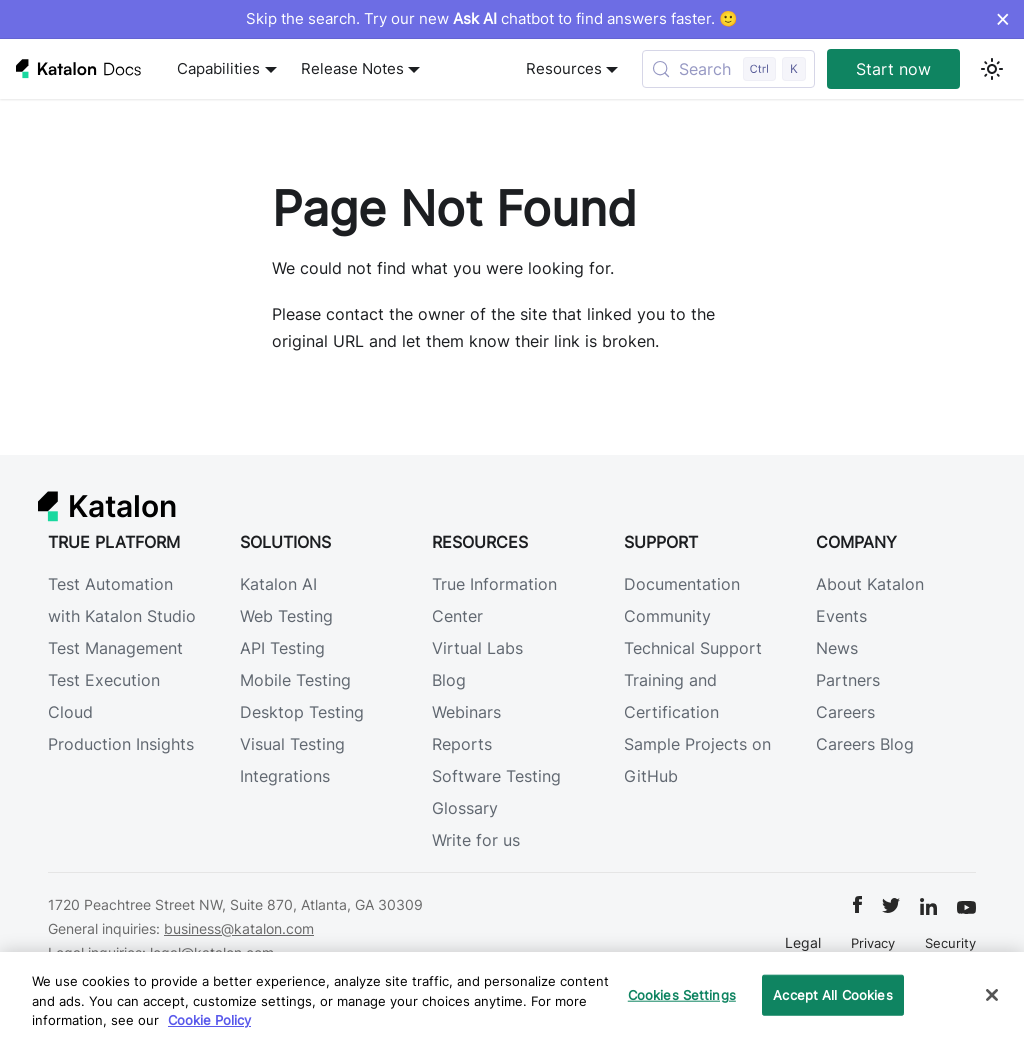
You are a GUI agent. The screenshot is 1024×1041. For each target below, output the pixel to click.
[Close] (992, 995)
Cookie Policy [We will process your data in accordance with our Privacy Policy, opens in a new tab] (209, 1020)
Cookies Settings (682, 994)
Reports (462, 744)
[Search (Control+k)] (728, 69)
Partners (848, 680)
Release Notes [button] (352, 69)
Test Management (115, 648)
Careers (845, 712)
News (837, 648)
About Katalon (870, 584)
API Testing (282, 648)
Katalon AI (278, 584)
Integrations (285, 776)
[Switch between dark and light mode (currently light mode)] (992, 69)
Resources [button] (564, 69)
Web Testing (286, 616)
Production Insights (121, 744)
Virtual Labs (477, 648)
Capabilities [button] (218, 69)
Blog (449, 680)
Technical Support (693, 648)
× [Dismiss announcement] (1002, 19)
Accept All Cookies (832, 994)
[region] (512, 996)
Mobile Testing (295, 680)
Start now (893, 69)
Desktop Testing (302, 712)
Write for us (476, 840)
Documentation (682, 584)
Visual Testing (292, 744)
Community (667, 616)
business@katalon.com (239, 928)
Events (841, 616)
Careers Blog (865, 744)
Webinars (466, 712)
